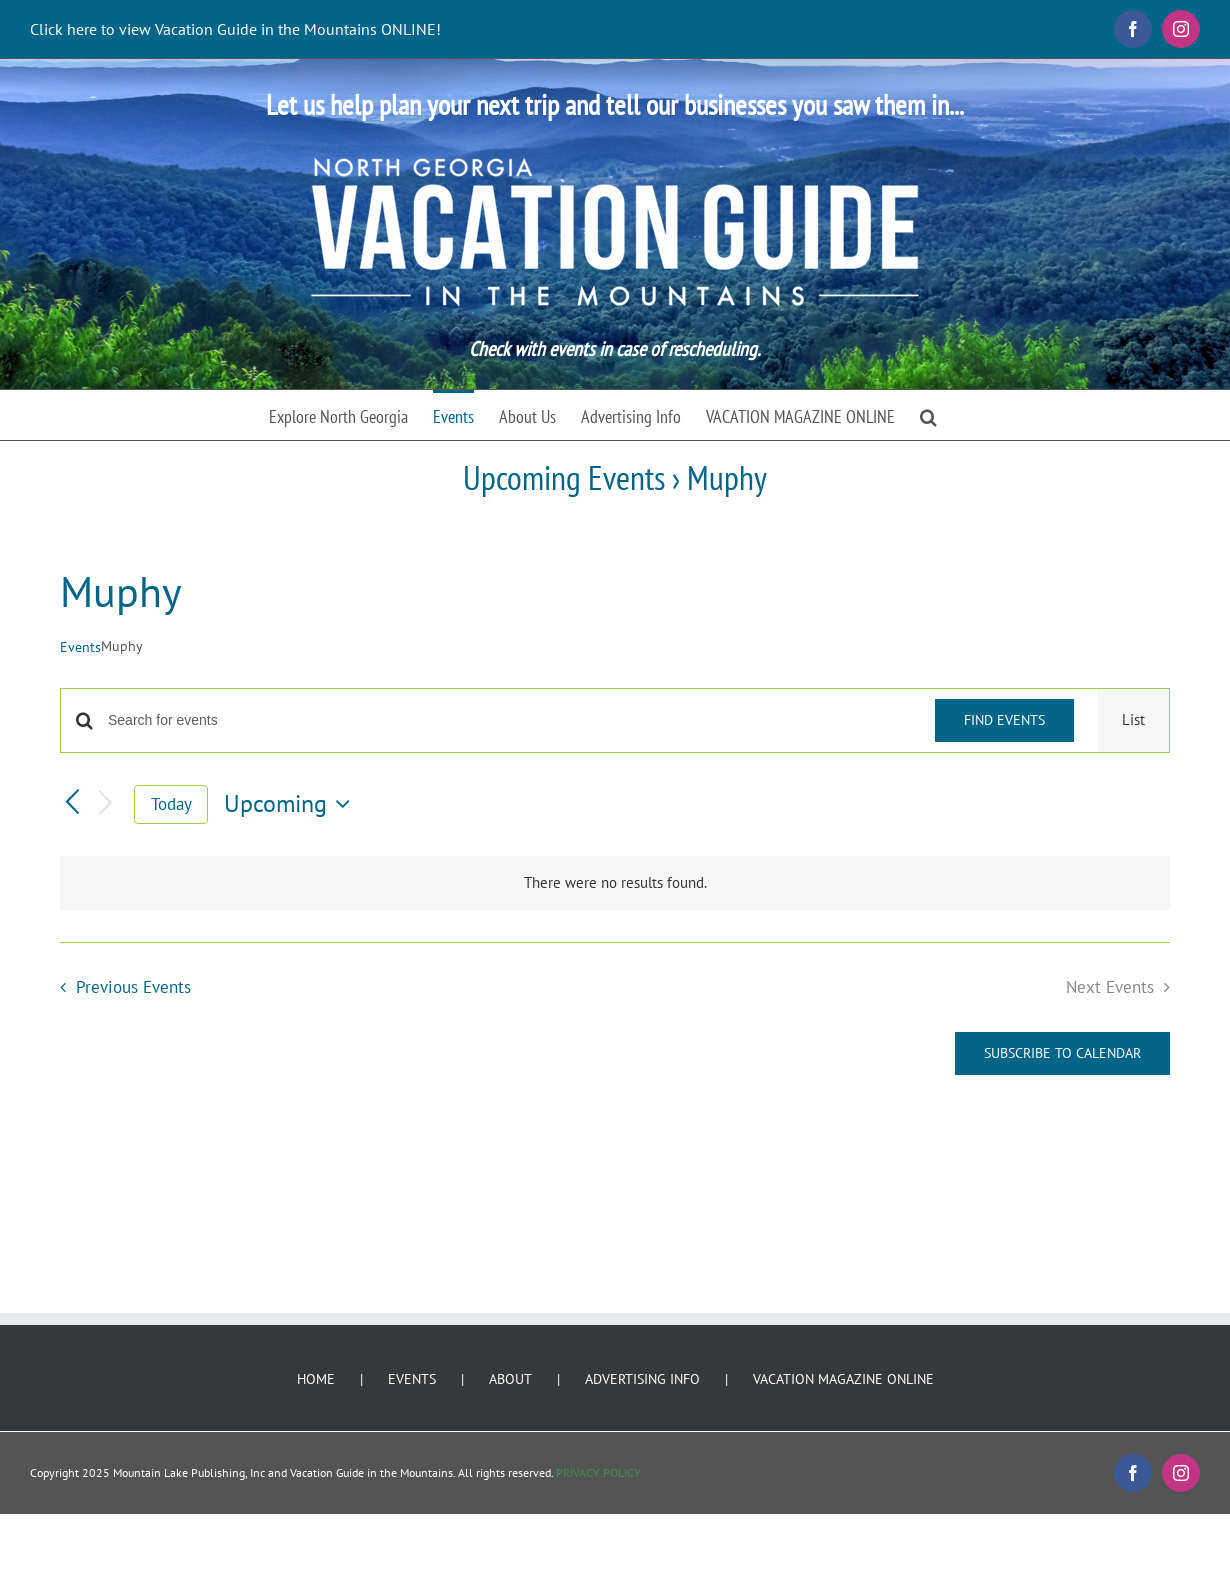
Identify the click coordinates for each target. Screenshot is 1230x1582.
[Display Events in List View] (1133, 720)
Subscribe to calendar (1062, 1053)
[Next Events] (106, 804)
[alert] (615, 883)
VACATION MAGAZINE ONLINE (843, 1379)
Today (171, 804)
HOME (316, 1379)
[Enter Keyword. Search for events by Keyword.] (509, 720)
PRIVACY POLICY (598, 1472)
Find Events (1004, 720)
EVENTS (412, 1379)
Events (80, 647)
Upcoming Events (564, 477)
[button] (928, 415)
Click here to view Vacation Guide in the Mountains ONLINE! (235, 29)
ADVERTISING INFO (642, 1379)
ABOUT (510, 1379)
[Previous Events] (72, 804)
